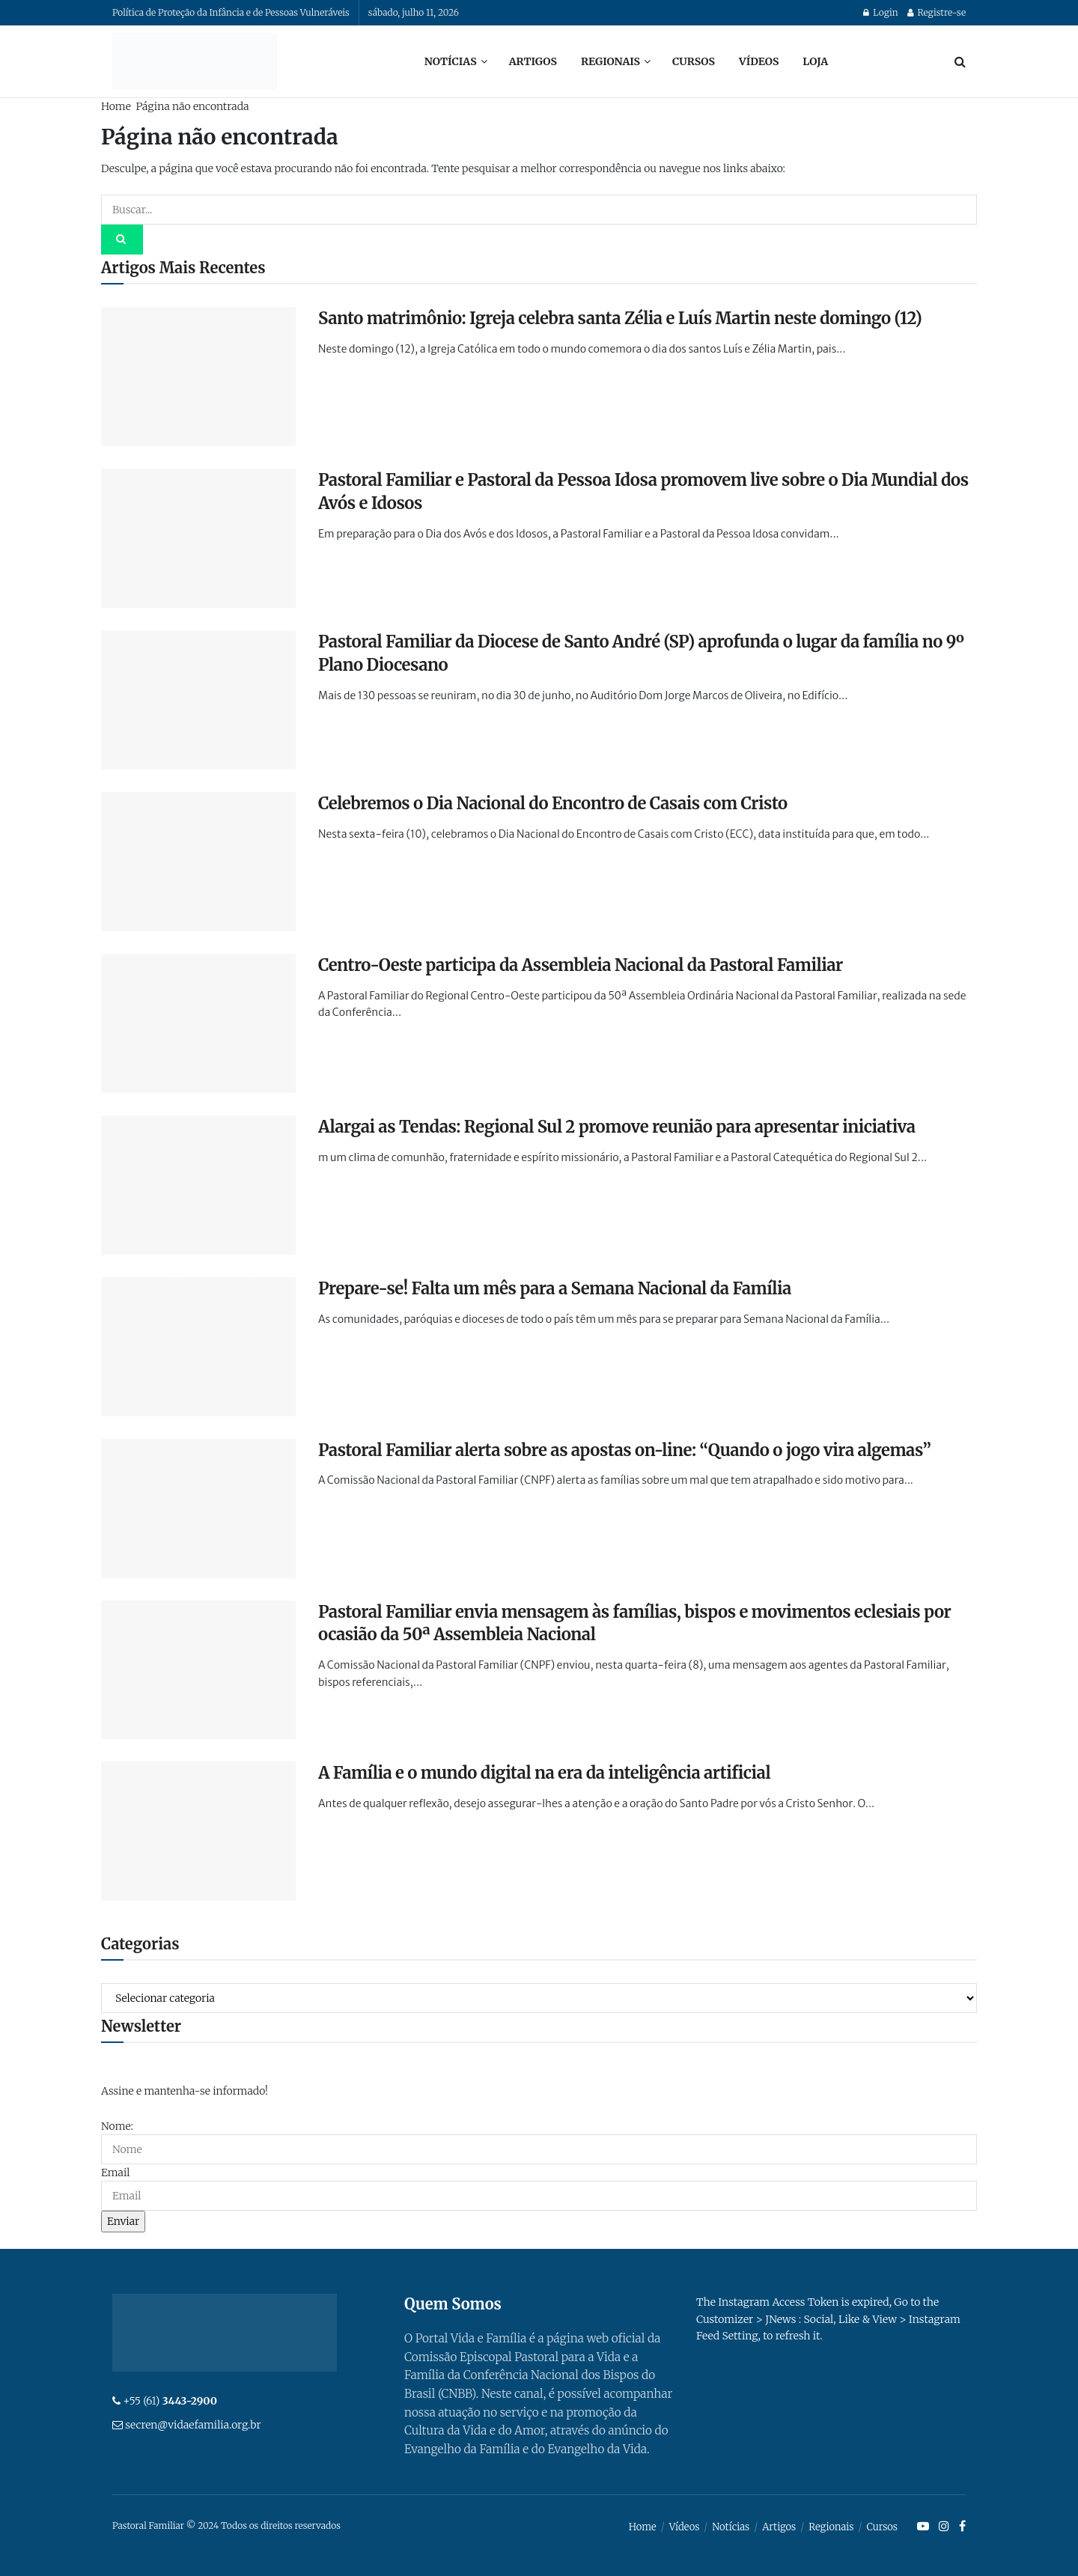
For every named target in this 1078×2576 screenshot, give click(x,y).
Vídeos (759, 61)
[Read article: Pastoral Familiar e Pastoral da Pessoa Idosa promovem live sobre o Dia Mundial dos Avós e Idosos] (198, 538)
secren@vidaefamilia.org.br (193, 2425)
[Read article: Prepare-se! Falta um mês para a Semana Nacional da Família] (198, 1346)
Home (116, 106)
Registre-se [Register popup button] (936, 12)
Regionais (610, 61)
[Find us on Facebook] (962, 2527)
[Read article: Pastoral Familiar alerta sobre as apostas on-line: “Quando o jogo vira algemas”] (198, 1508)
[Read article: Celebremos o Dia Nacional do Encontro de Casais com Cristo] (198, 861)
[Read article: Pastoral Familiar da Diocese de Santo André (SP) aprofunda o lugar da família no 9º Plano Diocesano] (198, 700)
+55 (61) (170, 2401)
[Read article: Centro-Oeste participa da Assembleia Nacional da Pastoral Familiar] (198, 1023)
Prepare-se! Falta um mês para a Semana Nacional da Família (554, 1288)
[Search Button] (960, 61)
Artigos (533, 61)
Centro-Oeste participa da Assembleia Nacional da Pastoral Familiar (580, 964)
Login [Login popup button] (880, 12)
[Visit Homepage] (194, 61)
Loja (815, 61)
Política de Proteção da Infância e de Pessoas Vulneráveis (231, 12)
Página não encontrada (192, 106)
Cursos (693, 61)
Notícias (450, 61)
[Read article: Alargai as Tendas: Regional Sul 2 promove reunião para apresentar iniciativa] (198, 1185)
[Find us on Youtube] (923, 2527)
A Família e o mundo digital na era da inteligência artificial (544, 1772)
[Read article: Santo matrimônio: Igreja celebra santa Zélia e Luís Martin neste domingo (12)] (198, 376)
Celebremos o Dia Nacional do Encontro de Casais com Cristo (553, 803)
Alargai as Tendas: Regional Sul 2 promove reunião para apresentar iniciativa (617, 1126)
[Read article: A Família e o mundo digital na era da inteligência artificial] (198, 1831)
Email (115, 2172)
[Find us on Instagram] (944, 2527)
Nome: (117, 2126)
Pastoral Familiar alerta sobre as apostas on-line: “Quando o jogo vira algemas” (624, 1450)
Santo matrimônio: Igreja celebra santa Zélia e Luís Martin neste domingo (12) (620, 318)
